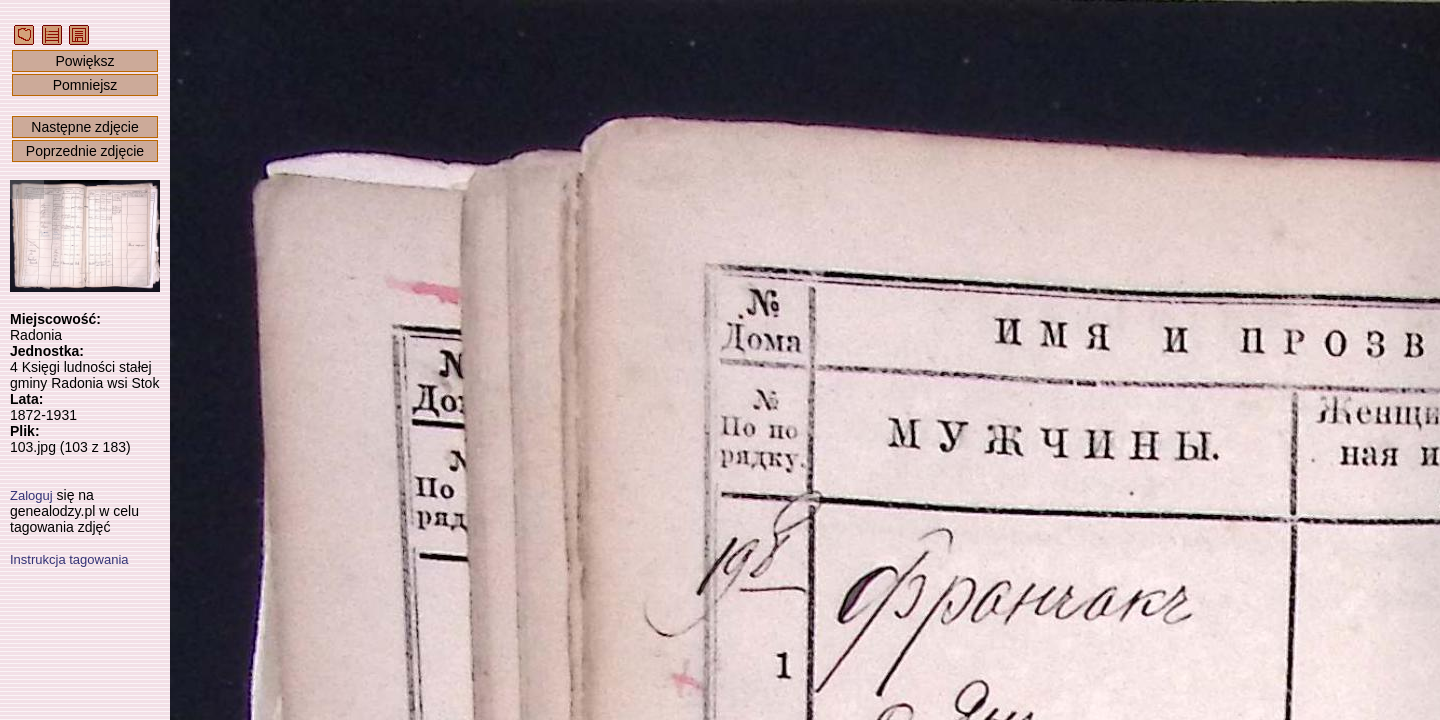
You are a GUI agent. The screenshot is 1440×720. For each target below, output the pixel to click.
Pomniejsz (85, 85)
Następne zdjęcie (84, 127)
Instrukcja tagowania (69, 559)
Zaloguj (31, 495)
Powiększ (84, 61)
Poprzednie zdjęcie (85, 151)
